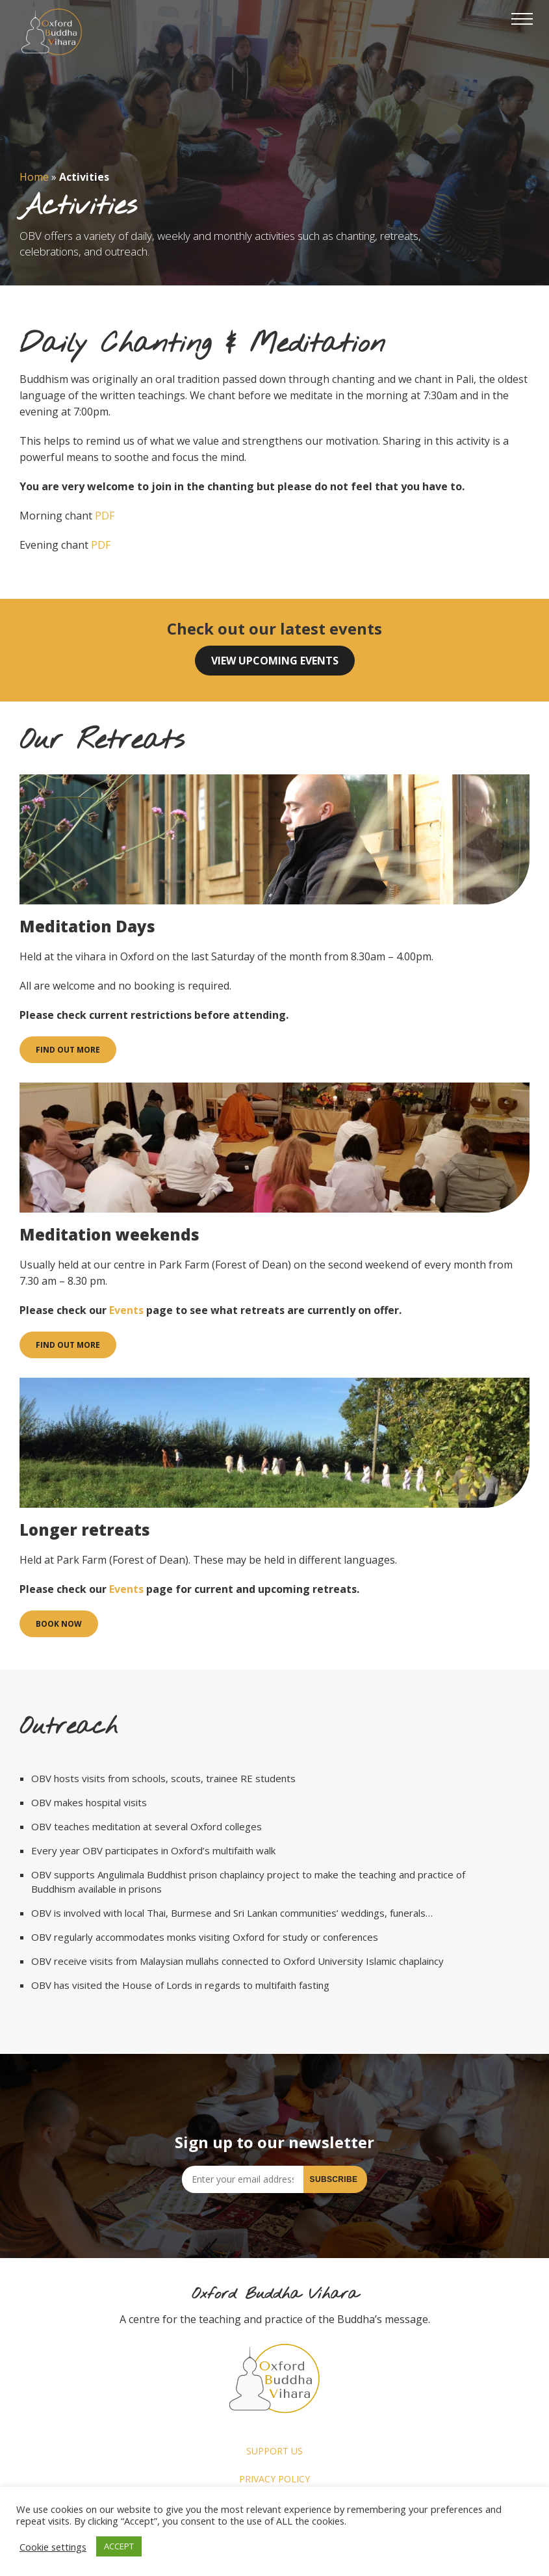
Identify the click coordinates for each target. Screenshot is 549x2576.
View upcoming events (274, 660)
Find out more (68, 1049)
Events (126, 1310)
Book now (59, 1623)
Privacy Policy (274, 2479)
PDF (104, 515)
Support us (274, 2451)
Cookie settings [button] (52, 2547)
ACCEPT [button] (119, 2546)
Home (34, 177)
